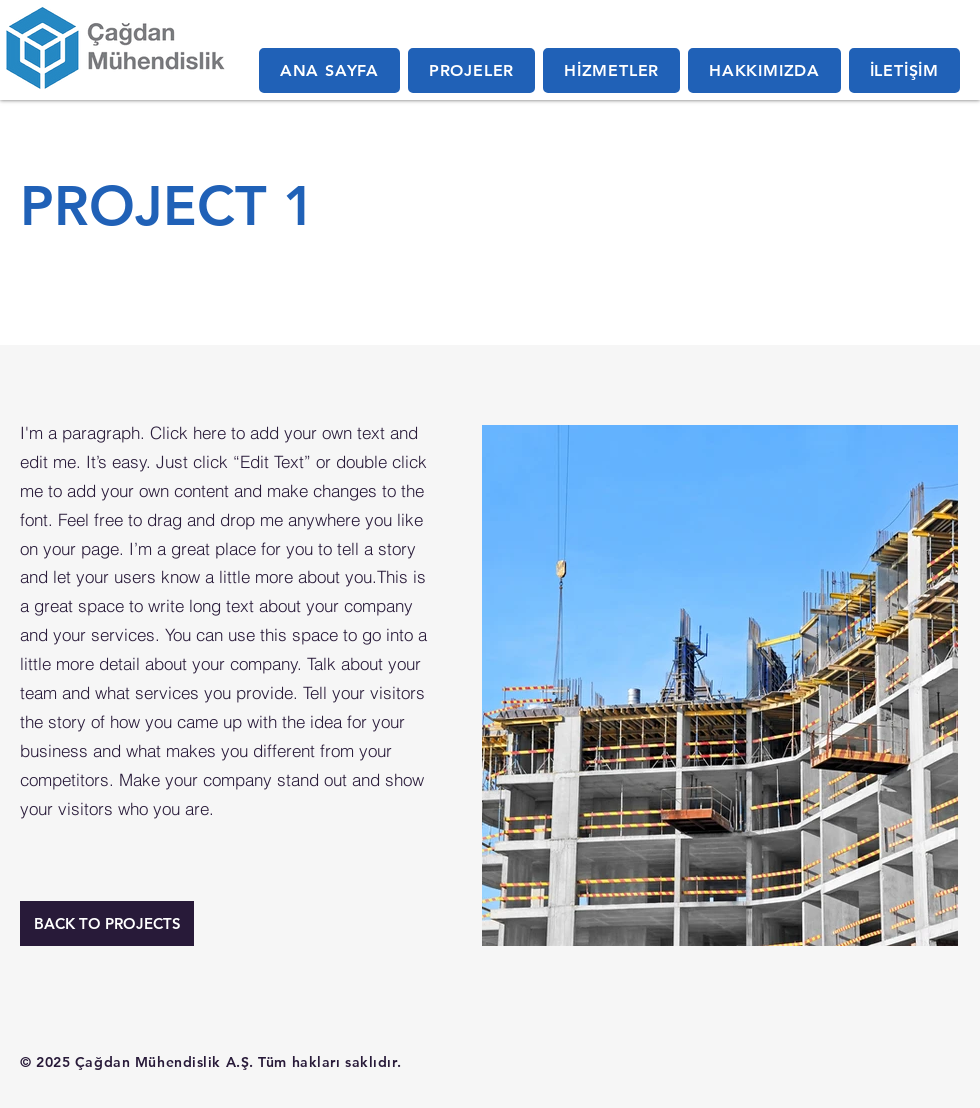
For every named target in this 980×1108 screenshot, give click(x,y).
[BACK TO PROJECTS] (107, 923)
